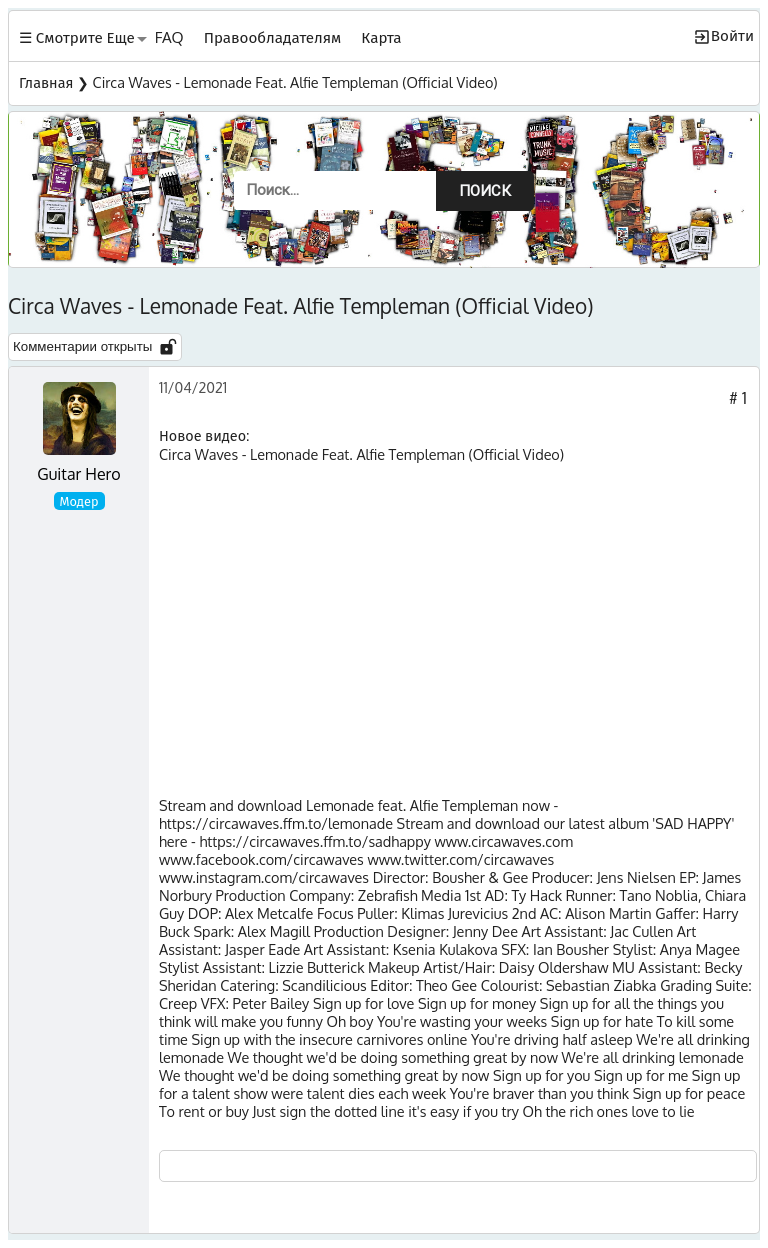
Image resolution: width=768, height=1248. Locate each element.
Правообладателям (273, 37)
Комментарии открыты (95, 347)
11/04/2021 (193, 387)
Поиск (485, 191)
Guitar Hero (78, 474)
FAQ (169, 37)
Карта (381, 37)
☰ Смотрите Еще (77, 37)
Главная (46, 82)
